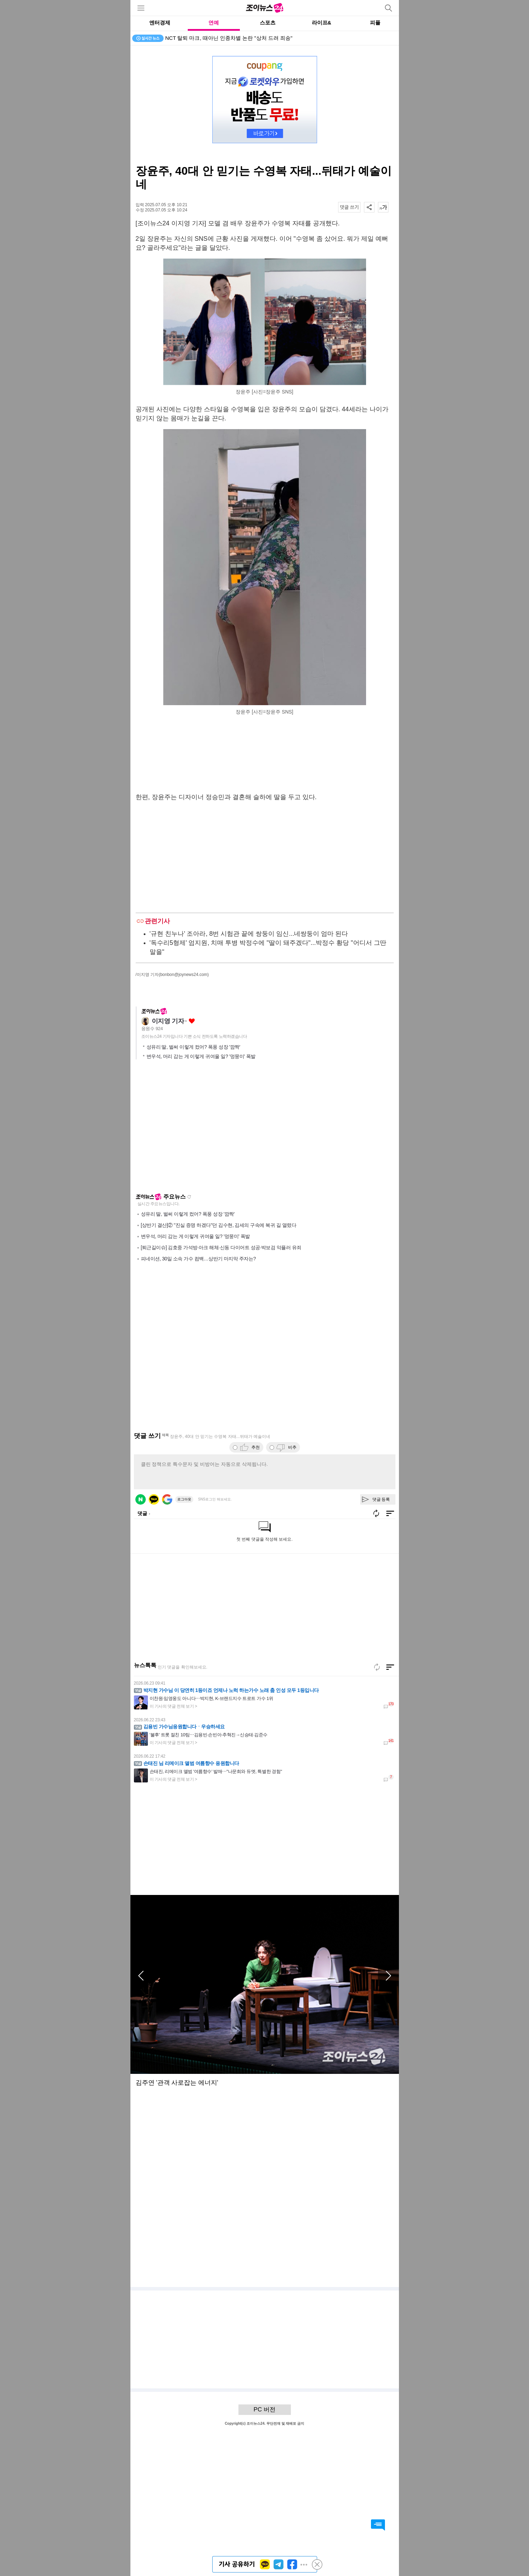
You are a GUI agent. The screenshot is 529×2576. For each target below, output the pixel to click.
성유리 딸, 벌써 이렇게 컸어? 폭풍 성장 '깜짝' (193, 1047)
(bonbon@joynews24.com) (184, 974)
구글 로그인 (167, 1499)
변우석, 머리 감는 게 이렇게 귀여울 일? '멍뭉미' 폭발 (201, 1056)
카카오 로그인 (154, 1499)
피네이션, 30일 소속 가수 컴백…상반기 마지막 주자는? (198, 1258)
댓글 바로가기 (378, 2525)
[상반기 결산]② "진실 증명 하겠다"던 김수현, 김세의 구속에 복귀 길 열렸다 (218, 1225)
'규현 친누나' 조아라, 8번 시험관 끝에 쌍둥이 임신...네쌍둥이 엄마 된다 (249, 933)
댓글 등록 (381, 1499)
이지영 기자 (168, 1021)
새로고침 (189, 1197)
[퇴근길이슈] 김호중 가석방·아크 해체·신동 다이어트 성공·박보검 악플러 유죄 (221, 1247)
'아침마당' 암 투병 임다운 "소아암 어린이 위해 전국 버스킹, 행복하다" (246, 38)
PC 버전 (264, 2409)
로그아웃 (184, 1499)
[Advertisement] (265, 755)
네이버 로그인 (140, 1499)
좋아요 (192, 1021)
